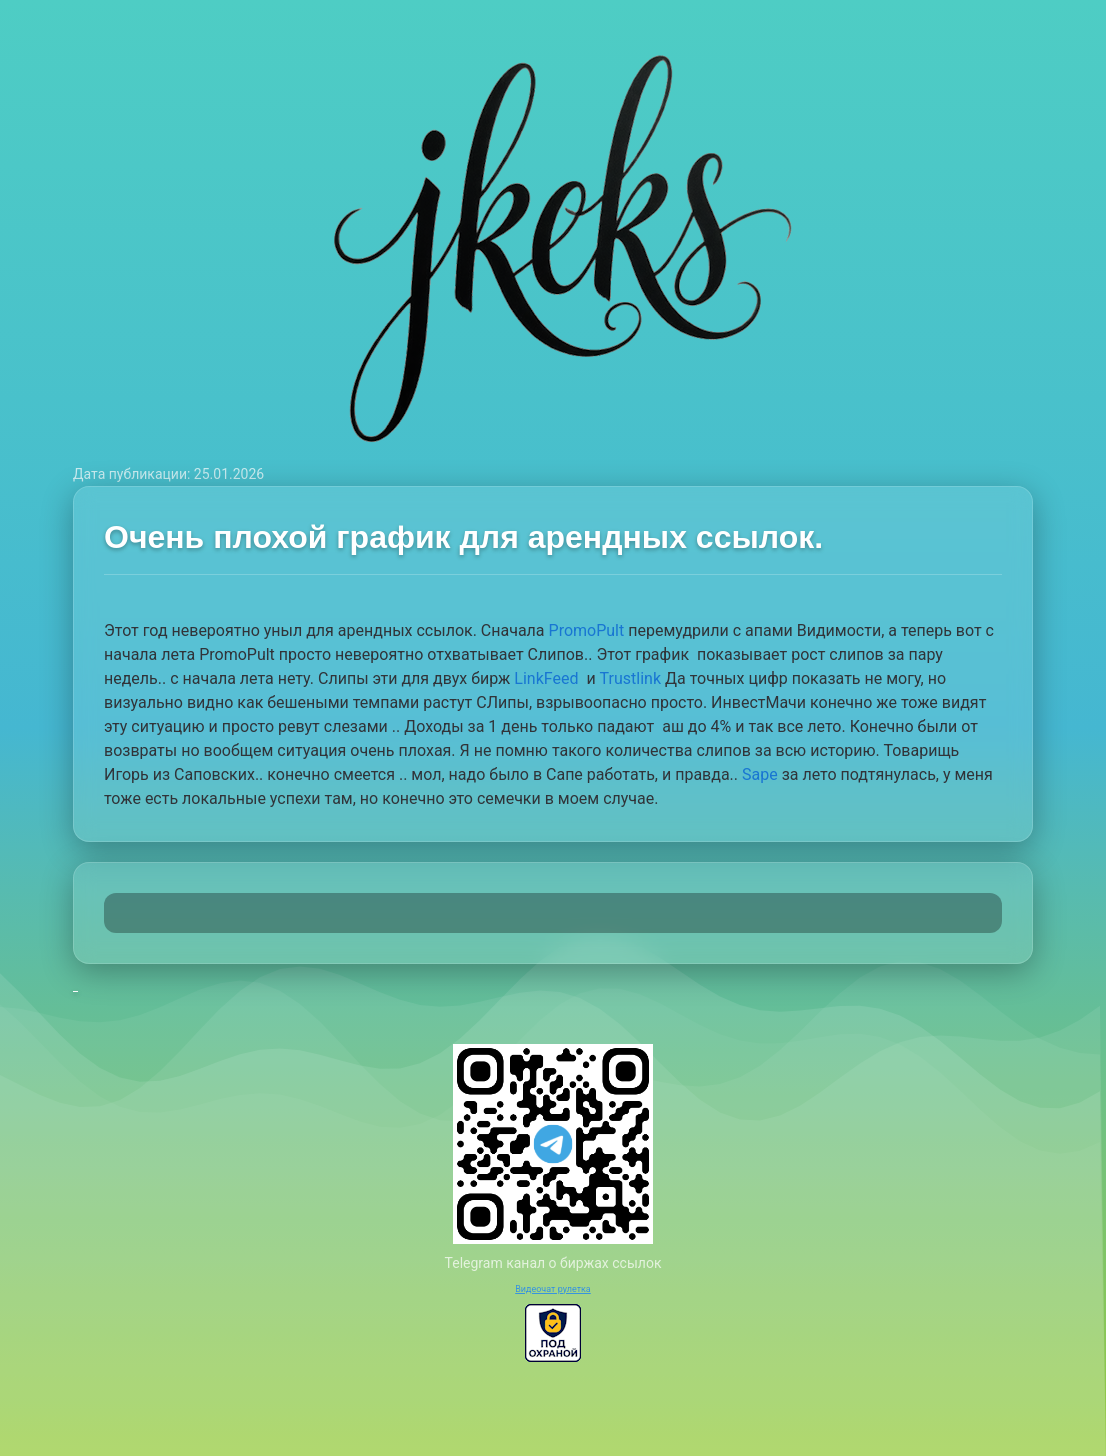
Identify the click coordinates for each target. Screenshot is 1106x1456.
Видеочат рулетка (553, 1289)
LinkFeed (548, 678)
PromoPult (587, 630)
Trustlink (630, 678)
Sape (760, 774)
